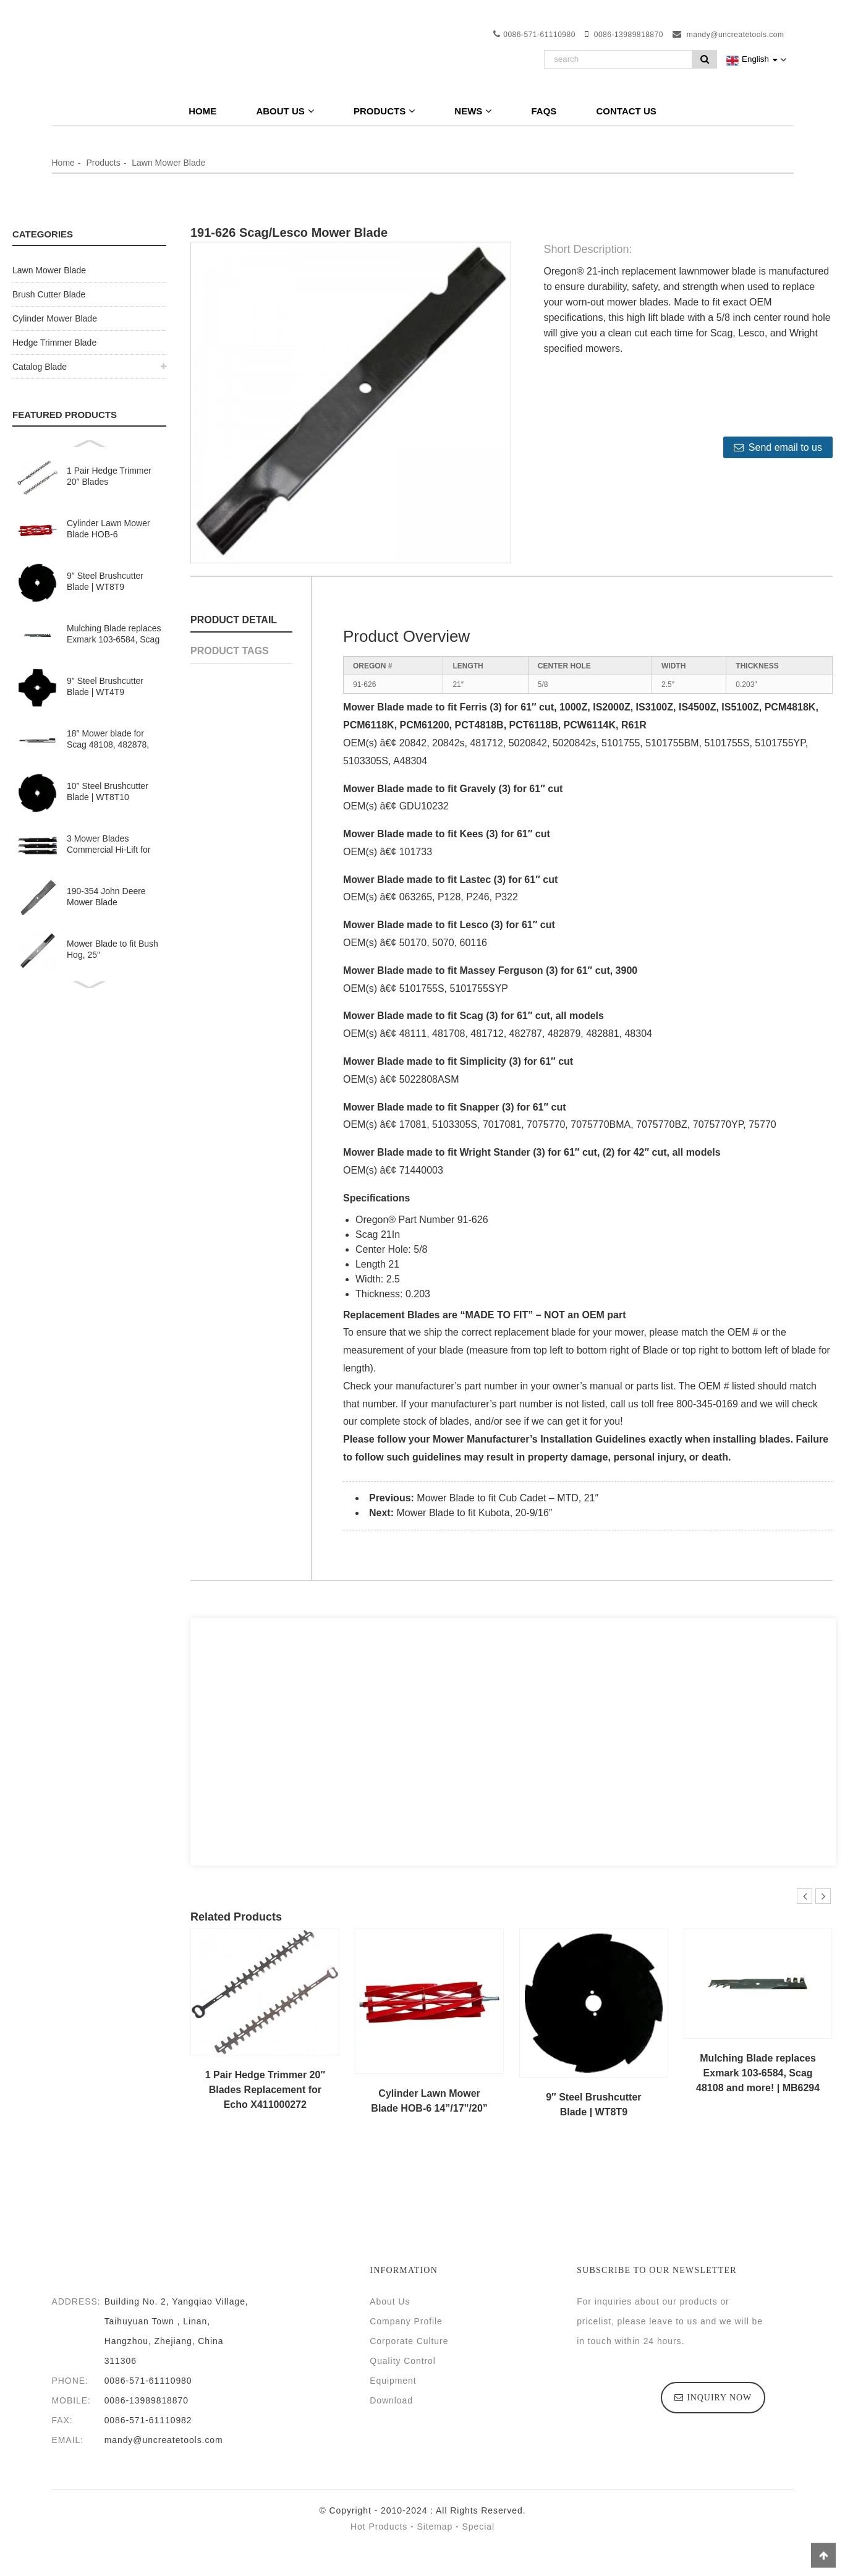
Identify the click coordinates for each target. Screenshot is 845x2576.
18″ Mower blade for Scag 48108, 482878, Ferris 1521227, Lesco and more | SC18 (110, 739)
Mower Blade (373, 707)
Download (391, 2400)
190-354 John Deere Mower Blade (106, 896)
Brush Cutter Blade (48, 294)
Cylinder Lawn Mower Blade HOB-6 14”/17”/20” (108, 529)
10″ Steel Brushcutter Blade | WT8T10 (107, 791)
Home (202, 111)
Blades (423, 1315)
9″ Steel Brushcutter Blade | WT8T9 (105, 581)
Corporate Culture (409, 2341)
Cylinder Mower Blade (54, 318)
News (472, 111)
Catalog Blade (39, 367)
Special (478, 2526)
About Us (284, 111)
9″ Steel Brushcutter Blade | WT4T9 (105, 686)
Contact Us (626, 111)
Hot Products (378, 2526)
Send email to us (785, 447)
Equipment (393, 2381)
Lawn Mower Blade (168, 163)
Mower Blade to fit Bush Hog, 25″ (112, 949)
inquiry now (719, 2397)
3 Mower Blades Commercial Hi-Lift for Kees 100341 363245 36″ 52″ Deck (108, 844)
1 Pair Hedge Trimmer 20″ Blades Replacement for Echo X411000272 (110, 476)
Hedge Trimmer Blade (54, 343)
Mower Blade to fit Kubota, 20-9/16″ (474, 1513)
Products (384, 111)
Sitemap (434, 2526)
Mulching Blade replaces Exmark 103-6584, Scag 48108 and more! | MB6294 (114, 634)
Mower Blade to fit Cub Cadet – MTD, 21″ (507, 1498)
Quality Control (403, 2361)
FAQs (543, 111)
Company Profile (406, 2321)
